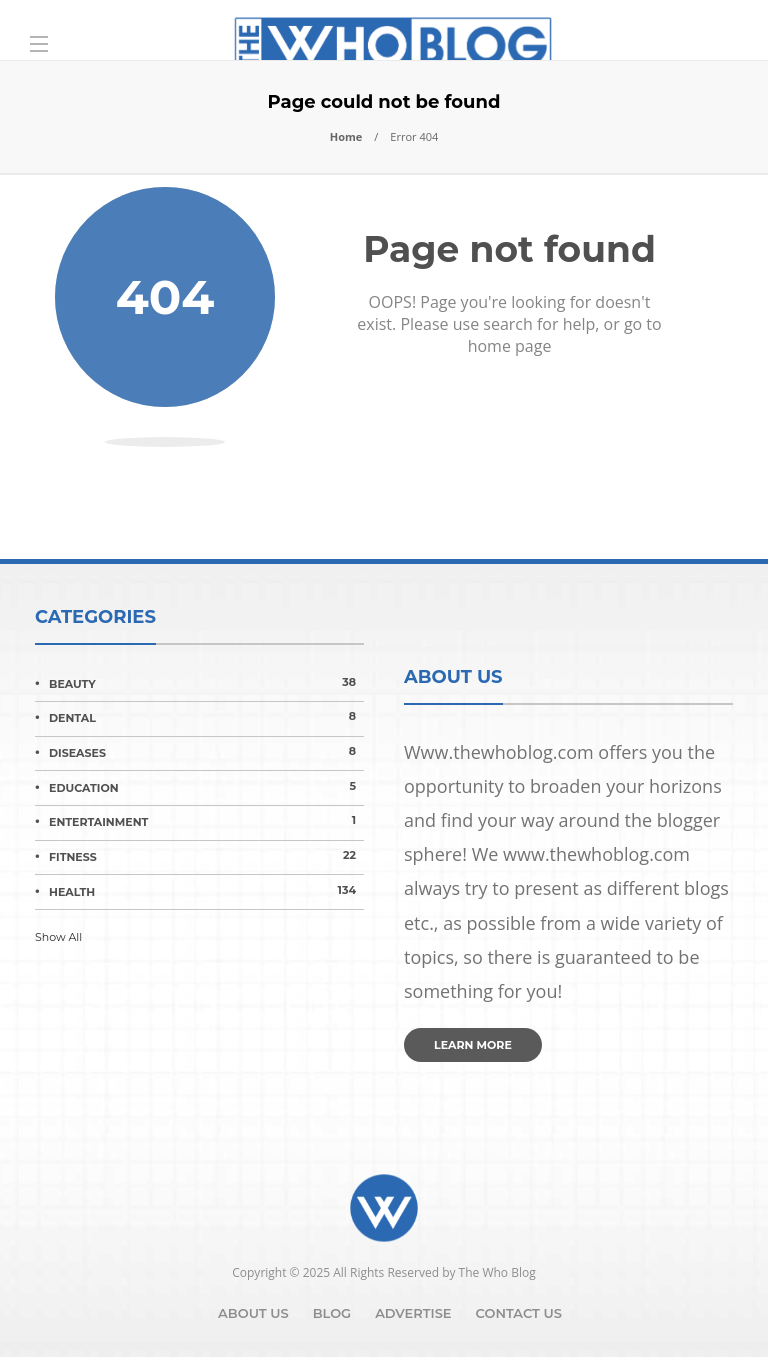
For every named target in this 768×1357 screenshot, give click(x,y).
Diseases (206, 752)
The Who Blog (497, 1272)
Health (206, 891)
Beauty (206, 683)
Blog (332, 1313)
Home (346, 136)
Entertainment (206, 821)
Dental (206, 717)
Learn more (473, 1045)
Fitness (206, 856)
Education (206, 787)
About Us (253, 1313)
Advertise (413, 1313)
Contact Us (519, 1313)
